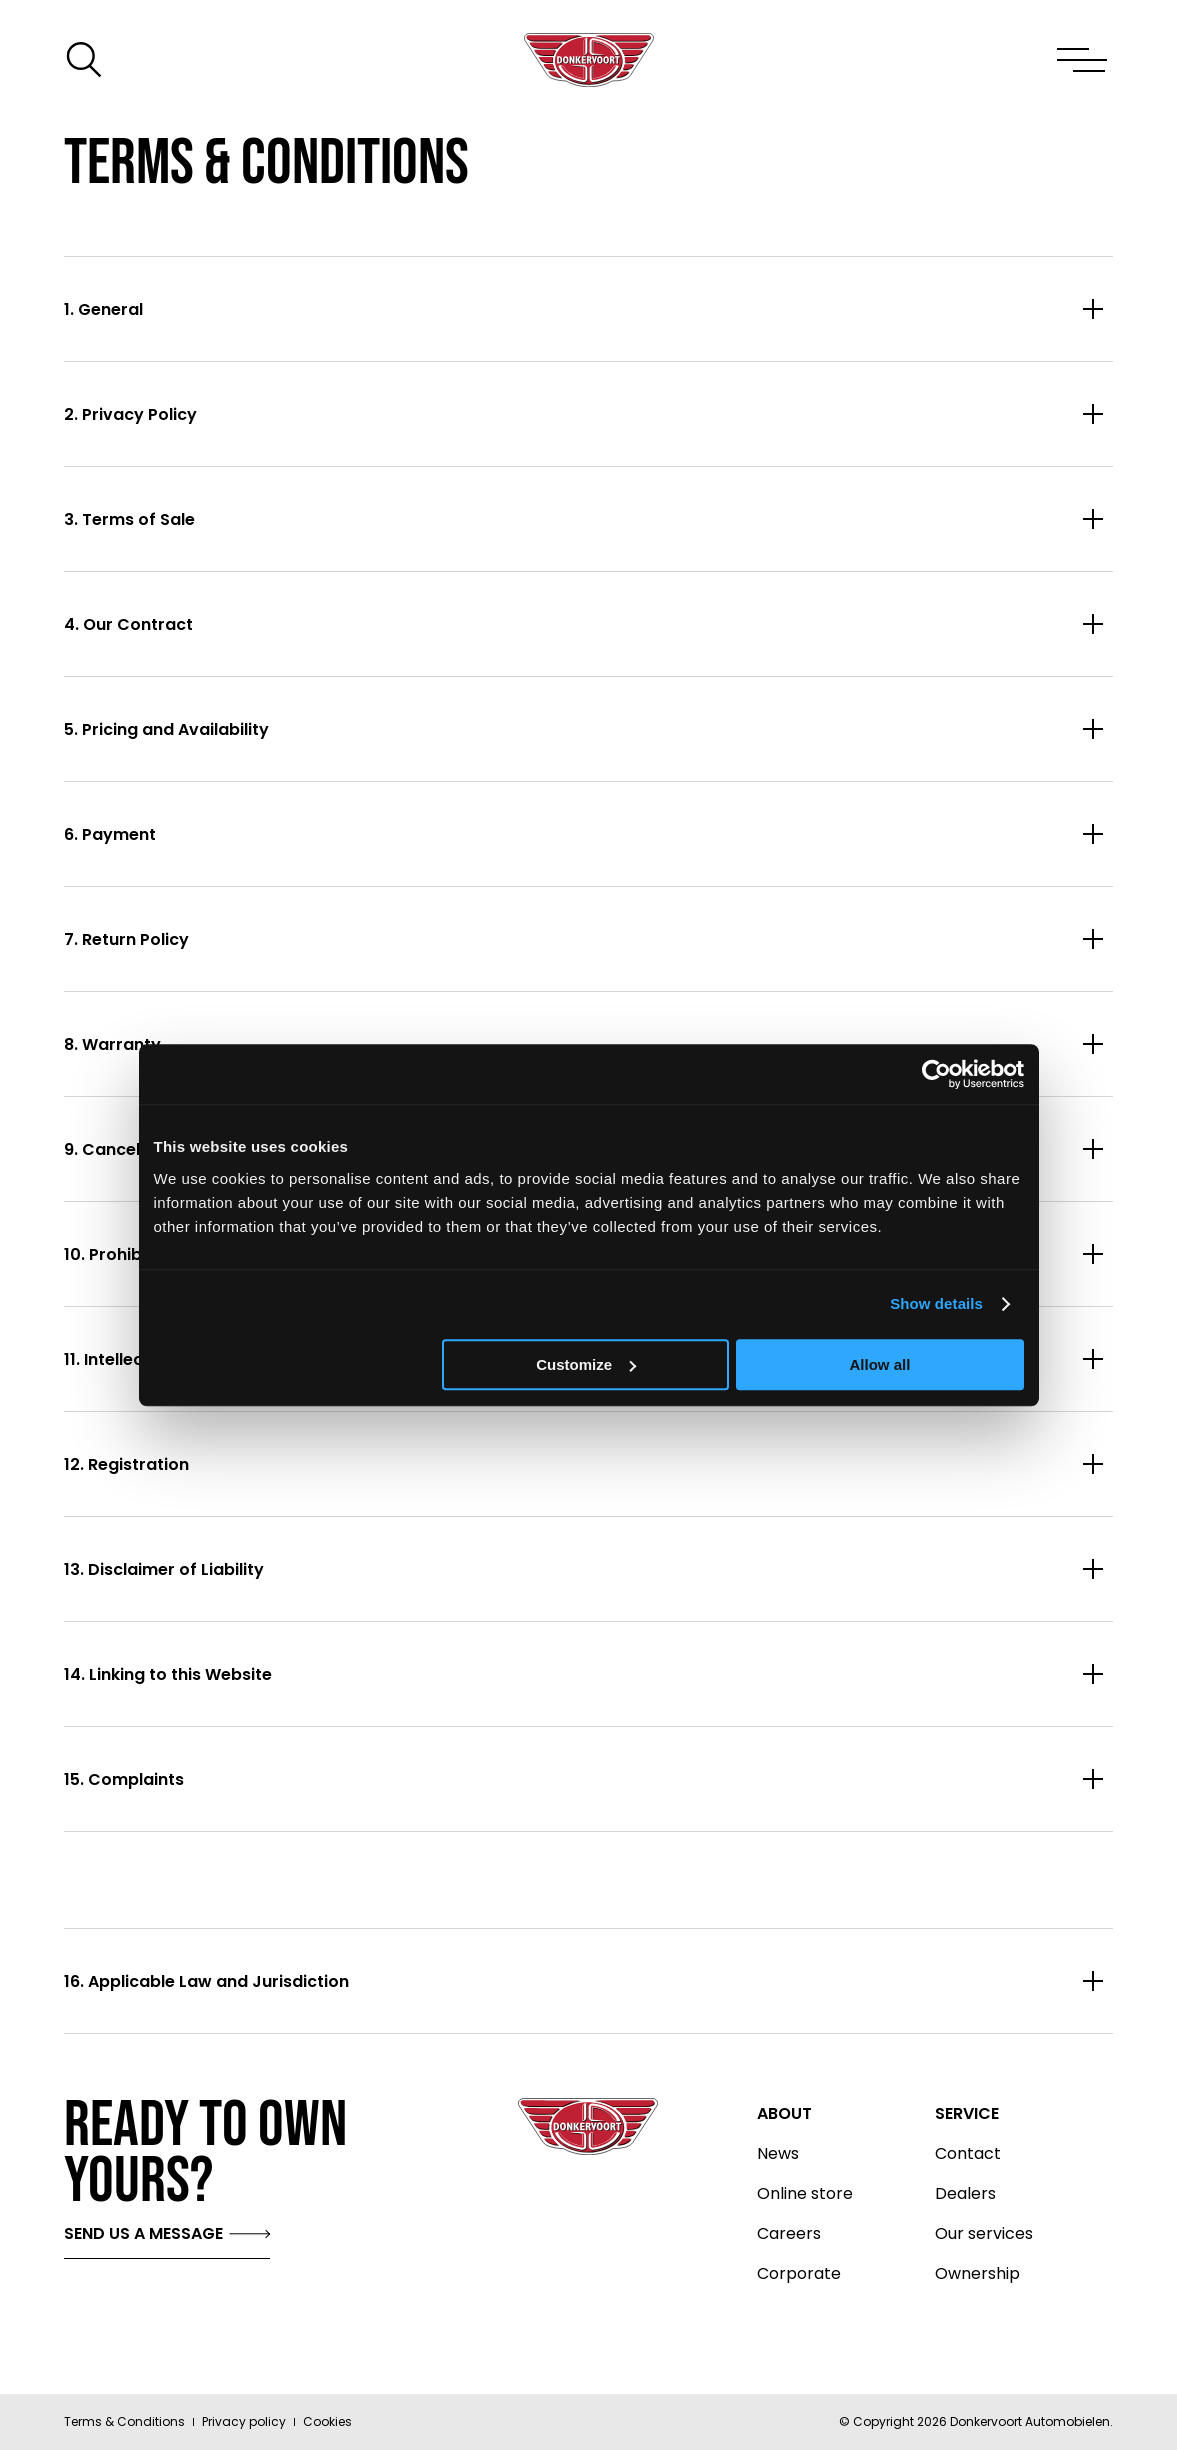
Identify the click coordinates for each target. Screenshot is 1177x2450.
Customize (586, 1364)
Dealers (965, 2194)
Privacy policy (244, 2421)
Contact (968, 2154)
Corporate (799, 2274)
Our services (984, 2234)
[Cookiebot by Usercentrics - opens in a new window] (936, 1074)
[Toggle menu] (1081, 60)
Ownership (977, 2274)
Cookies (327, 2421)
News (778, 2154)
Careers (789, 2234)
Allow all (880, 1364)
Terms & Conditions (124, 2421)
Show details (936, 1303)
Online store (805, 2194)
